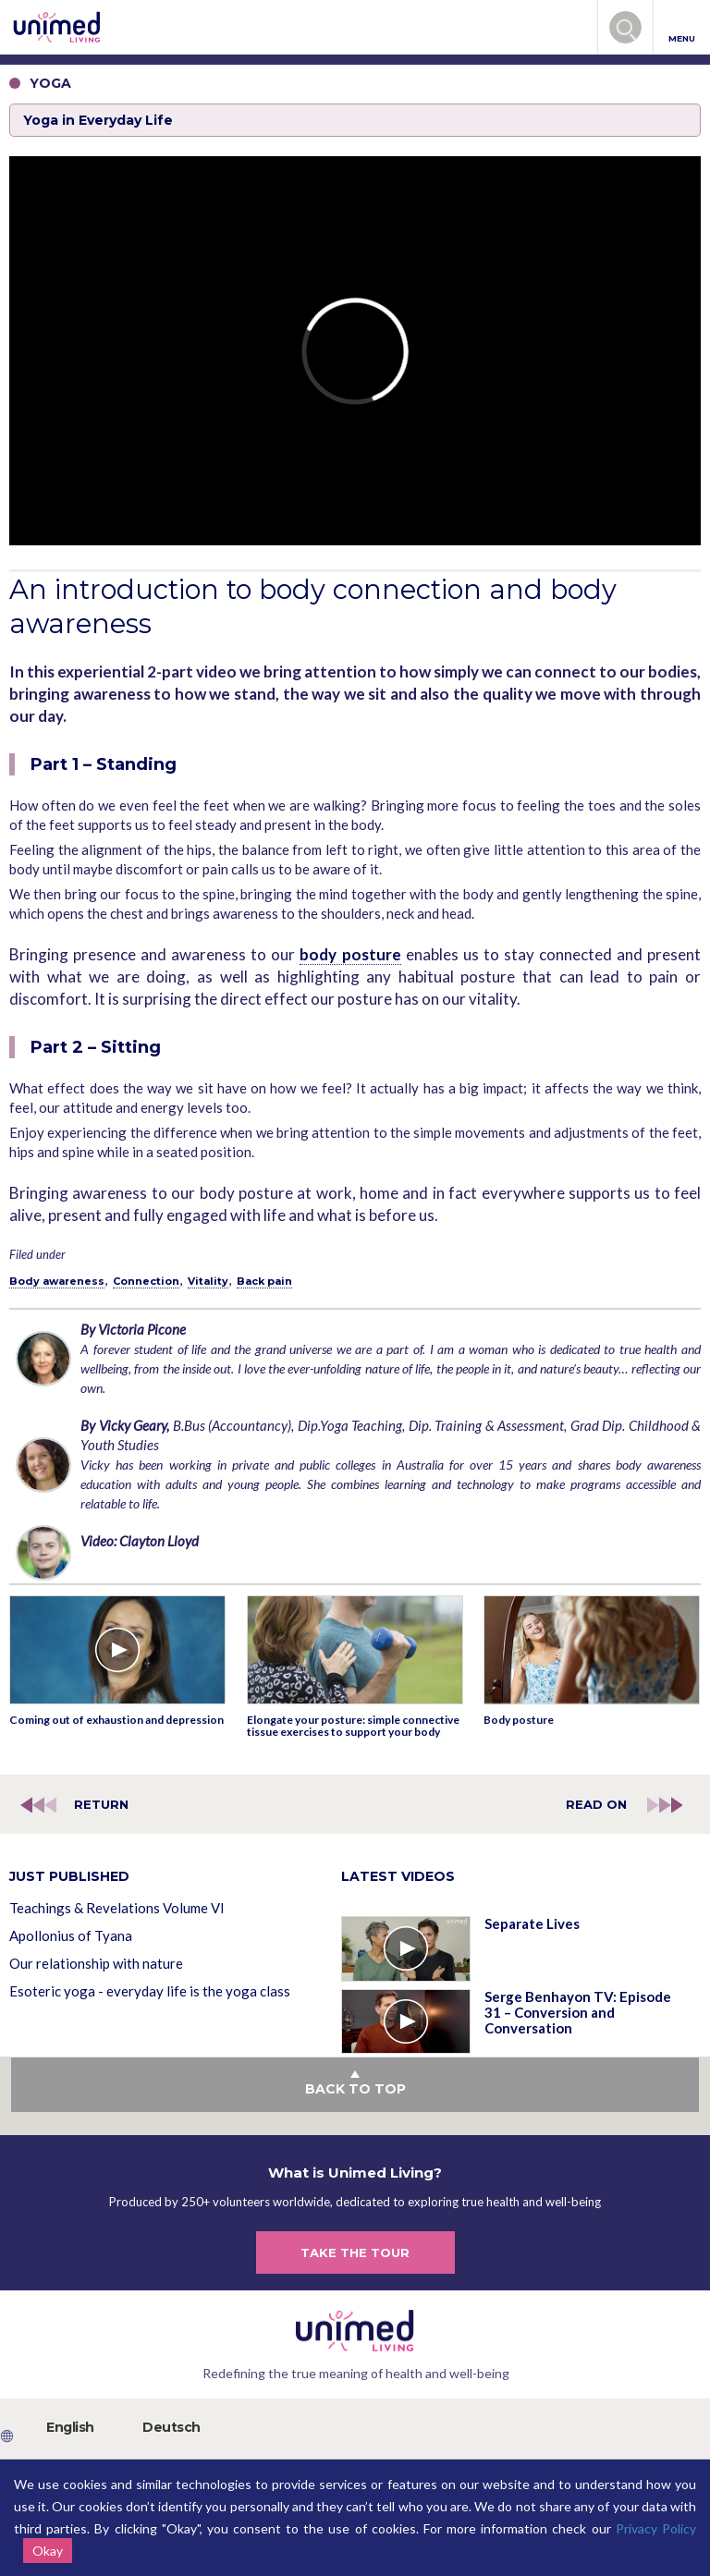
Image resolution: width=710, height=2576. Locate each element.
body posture (350, 954)
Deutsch (171, 2427)
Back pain (264, 1281)
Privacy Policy (656, 2528)
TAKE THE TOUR (355, 2252)
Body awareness (56, 1281)
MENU (681, 28)
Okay (47, 2550)
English (70, 2427)
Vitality (208, 1281)
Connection (146, 1281)
